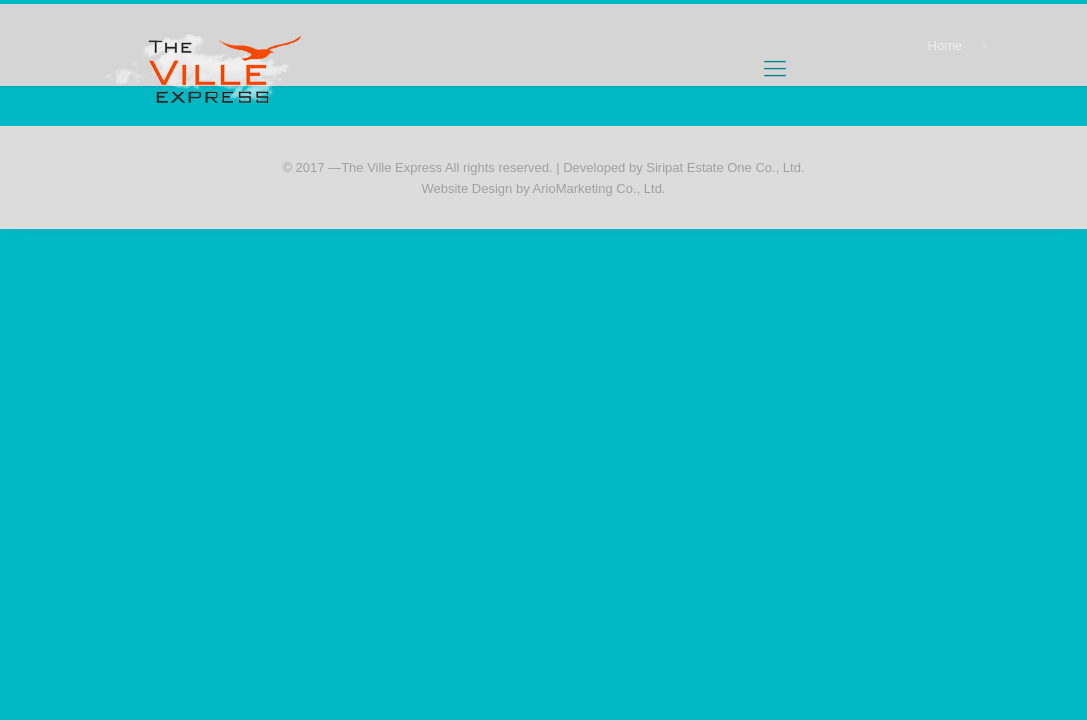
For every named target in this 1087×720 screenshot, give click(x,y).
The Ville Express (391, 167)
